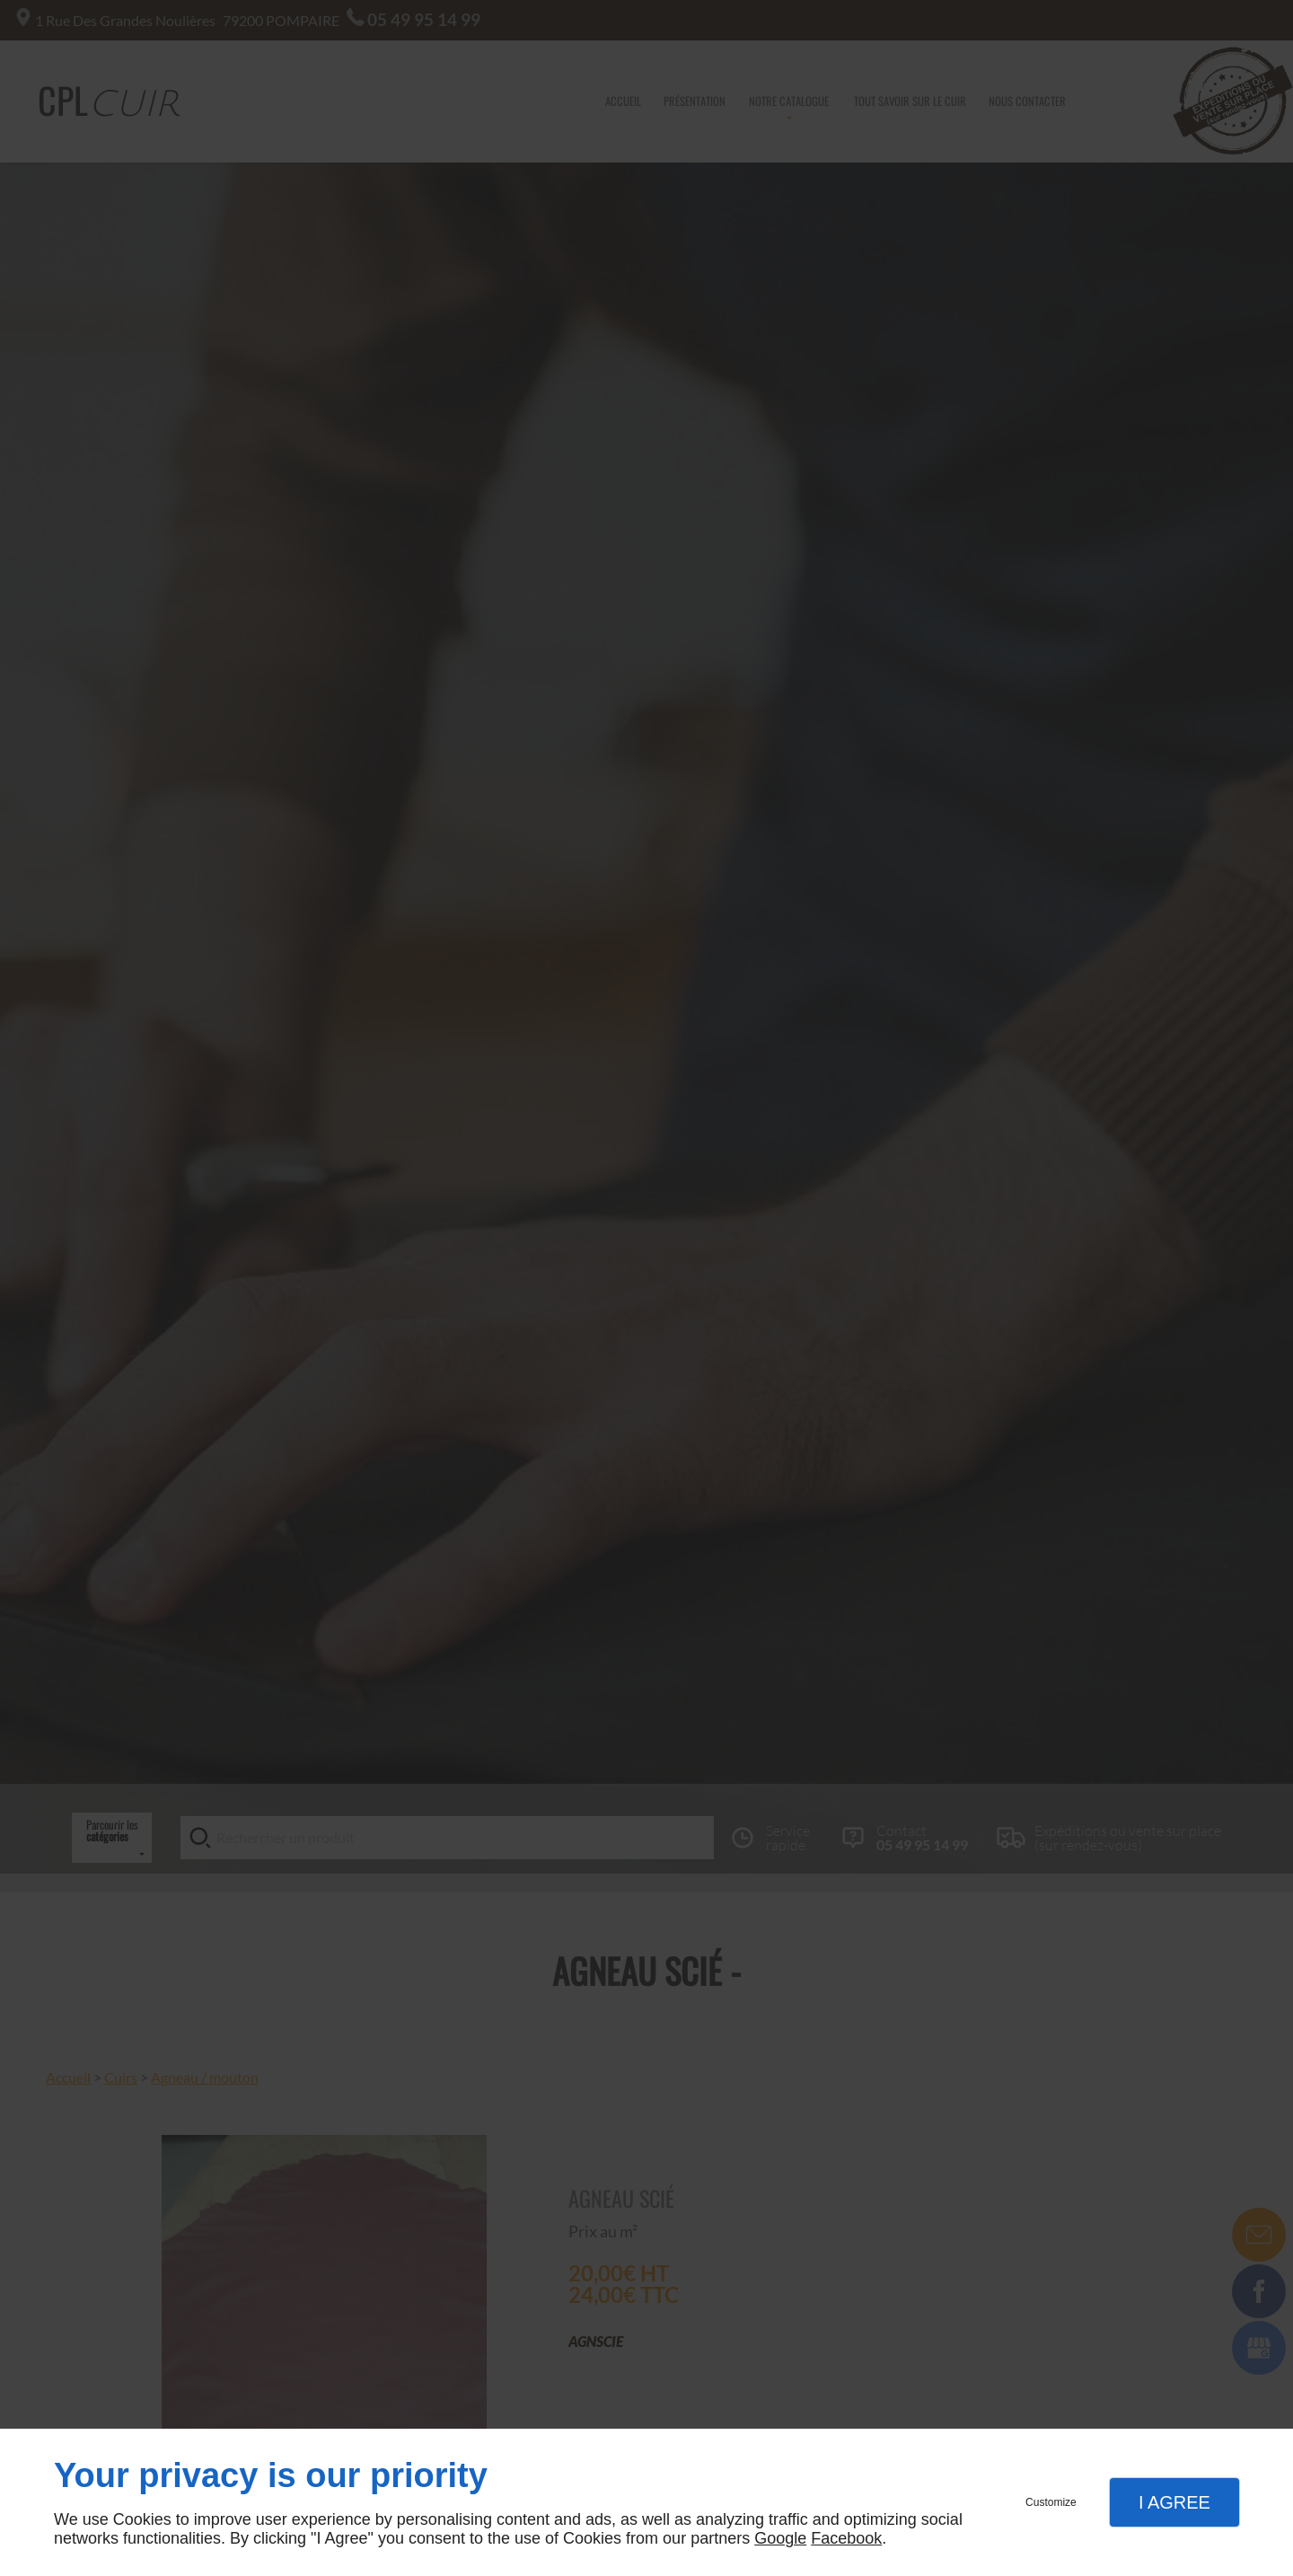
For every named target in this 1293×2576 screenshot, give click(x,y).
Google (780, 2538)
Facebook (846, 2538)
